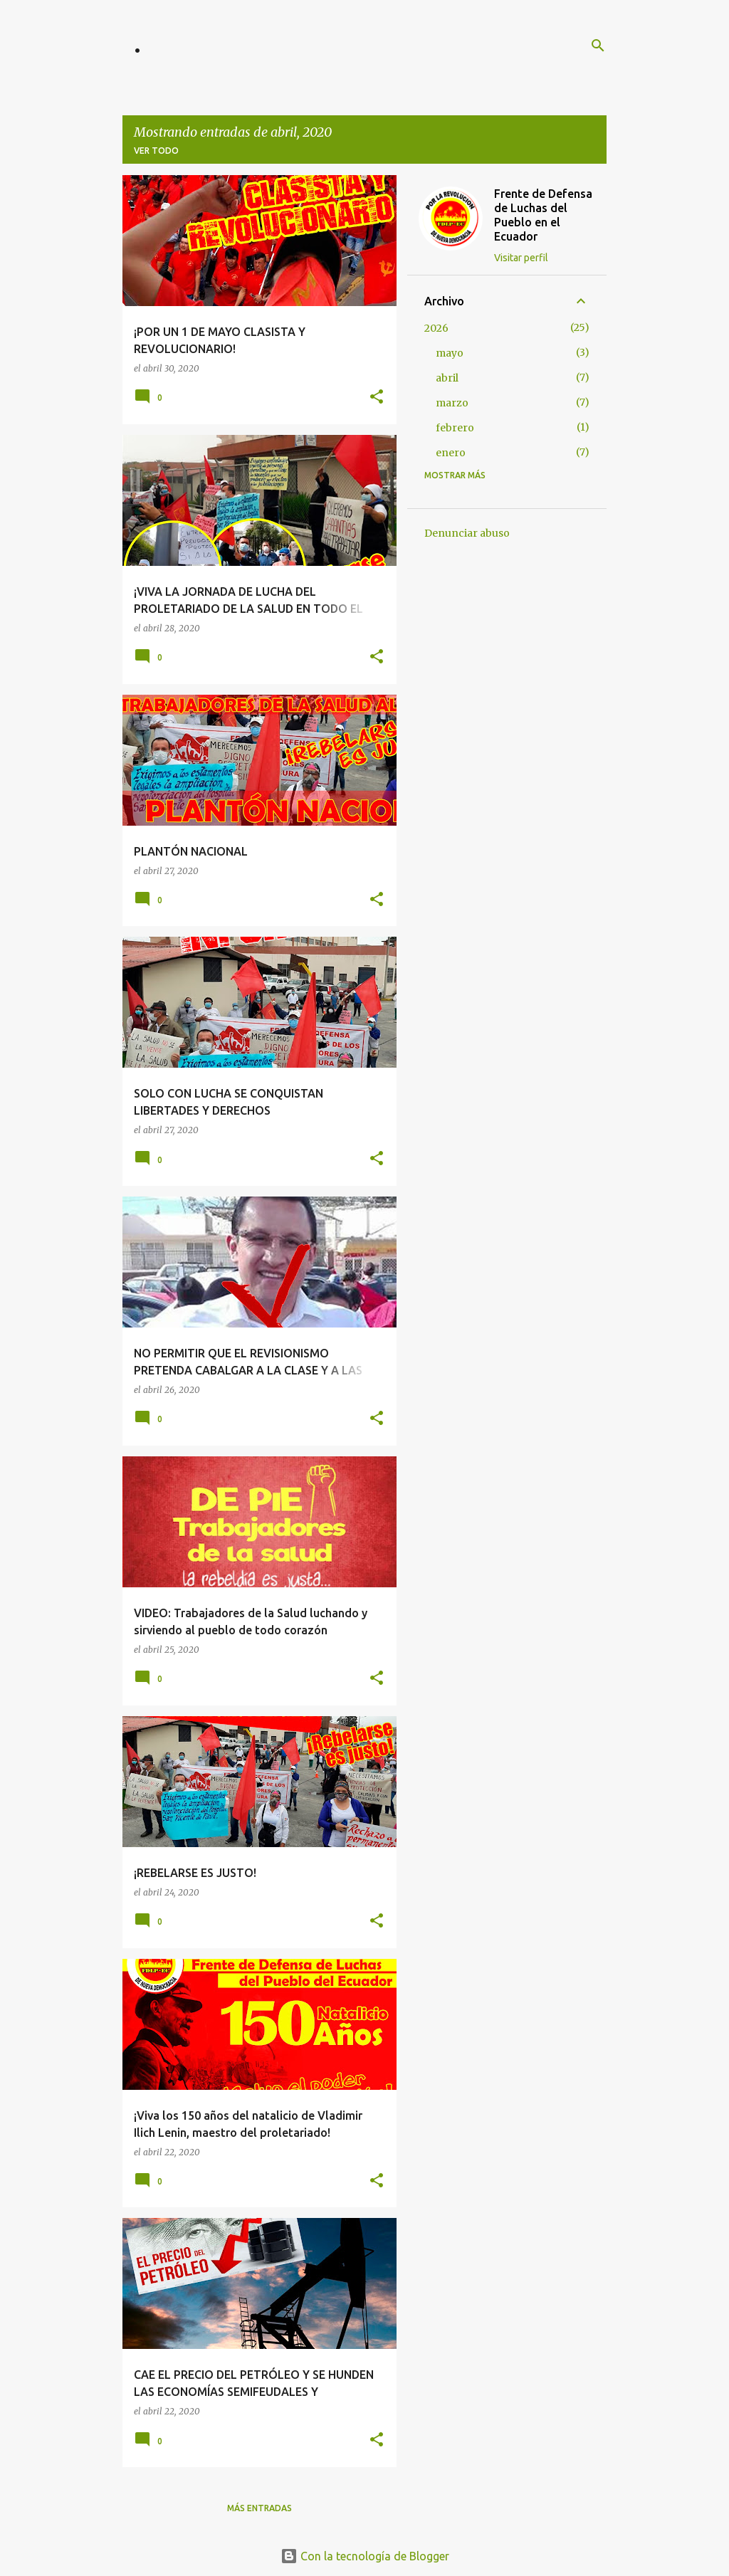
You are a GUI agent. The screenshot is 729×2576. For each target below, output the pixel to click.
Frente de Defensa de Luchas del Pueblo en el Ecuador (543, 215)
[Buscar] (598, 45)
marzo (452, 402)
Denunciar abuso (467, 533)
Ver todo (156, 150)
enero (451, 452)
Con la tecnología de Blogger (364, 2556)
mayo (449, 353)
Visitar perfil (521, 257)
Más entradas (259, 2508)
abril (447, 378)
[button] (376, 397)
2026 (436, 328)
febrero (455, 427)
